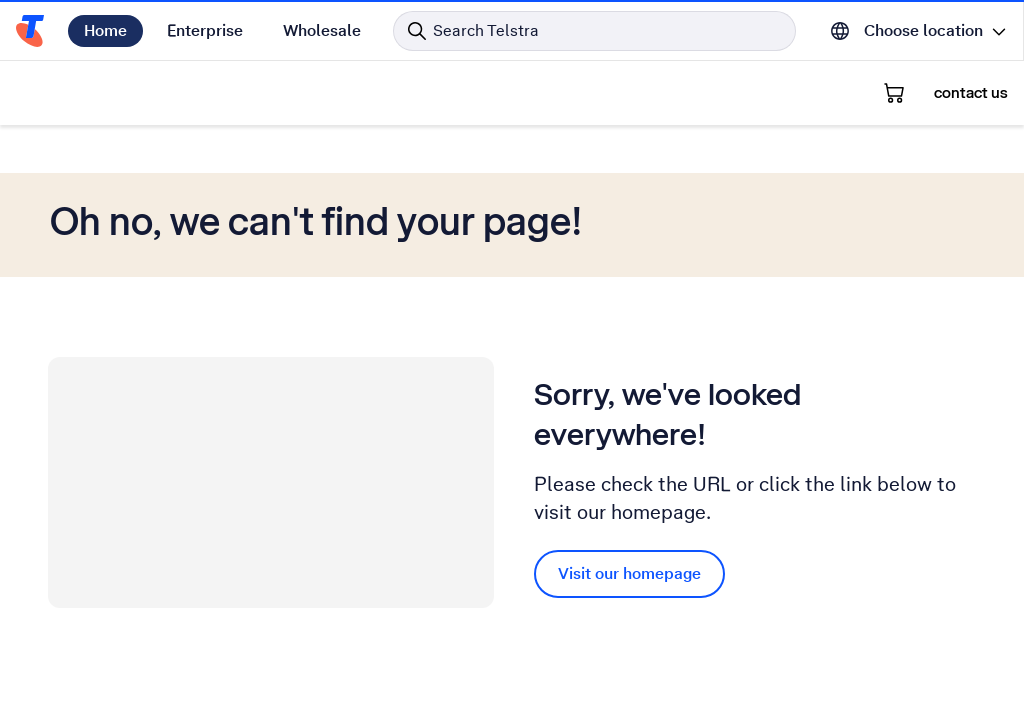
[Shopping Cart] (894, 93)
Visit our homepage (629, 573)
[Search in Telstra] (594, 31)
